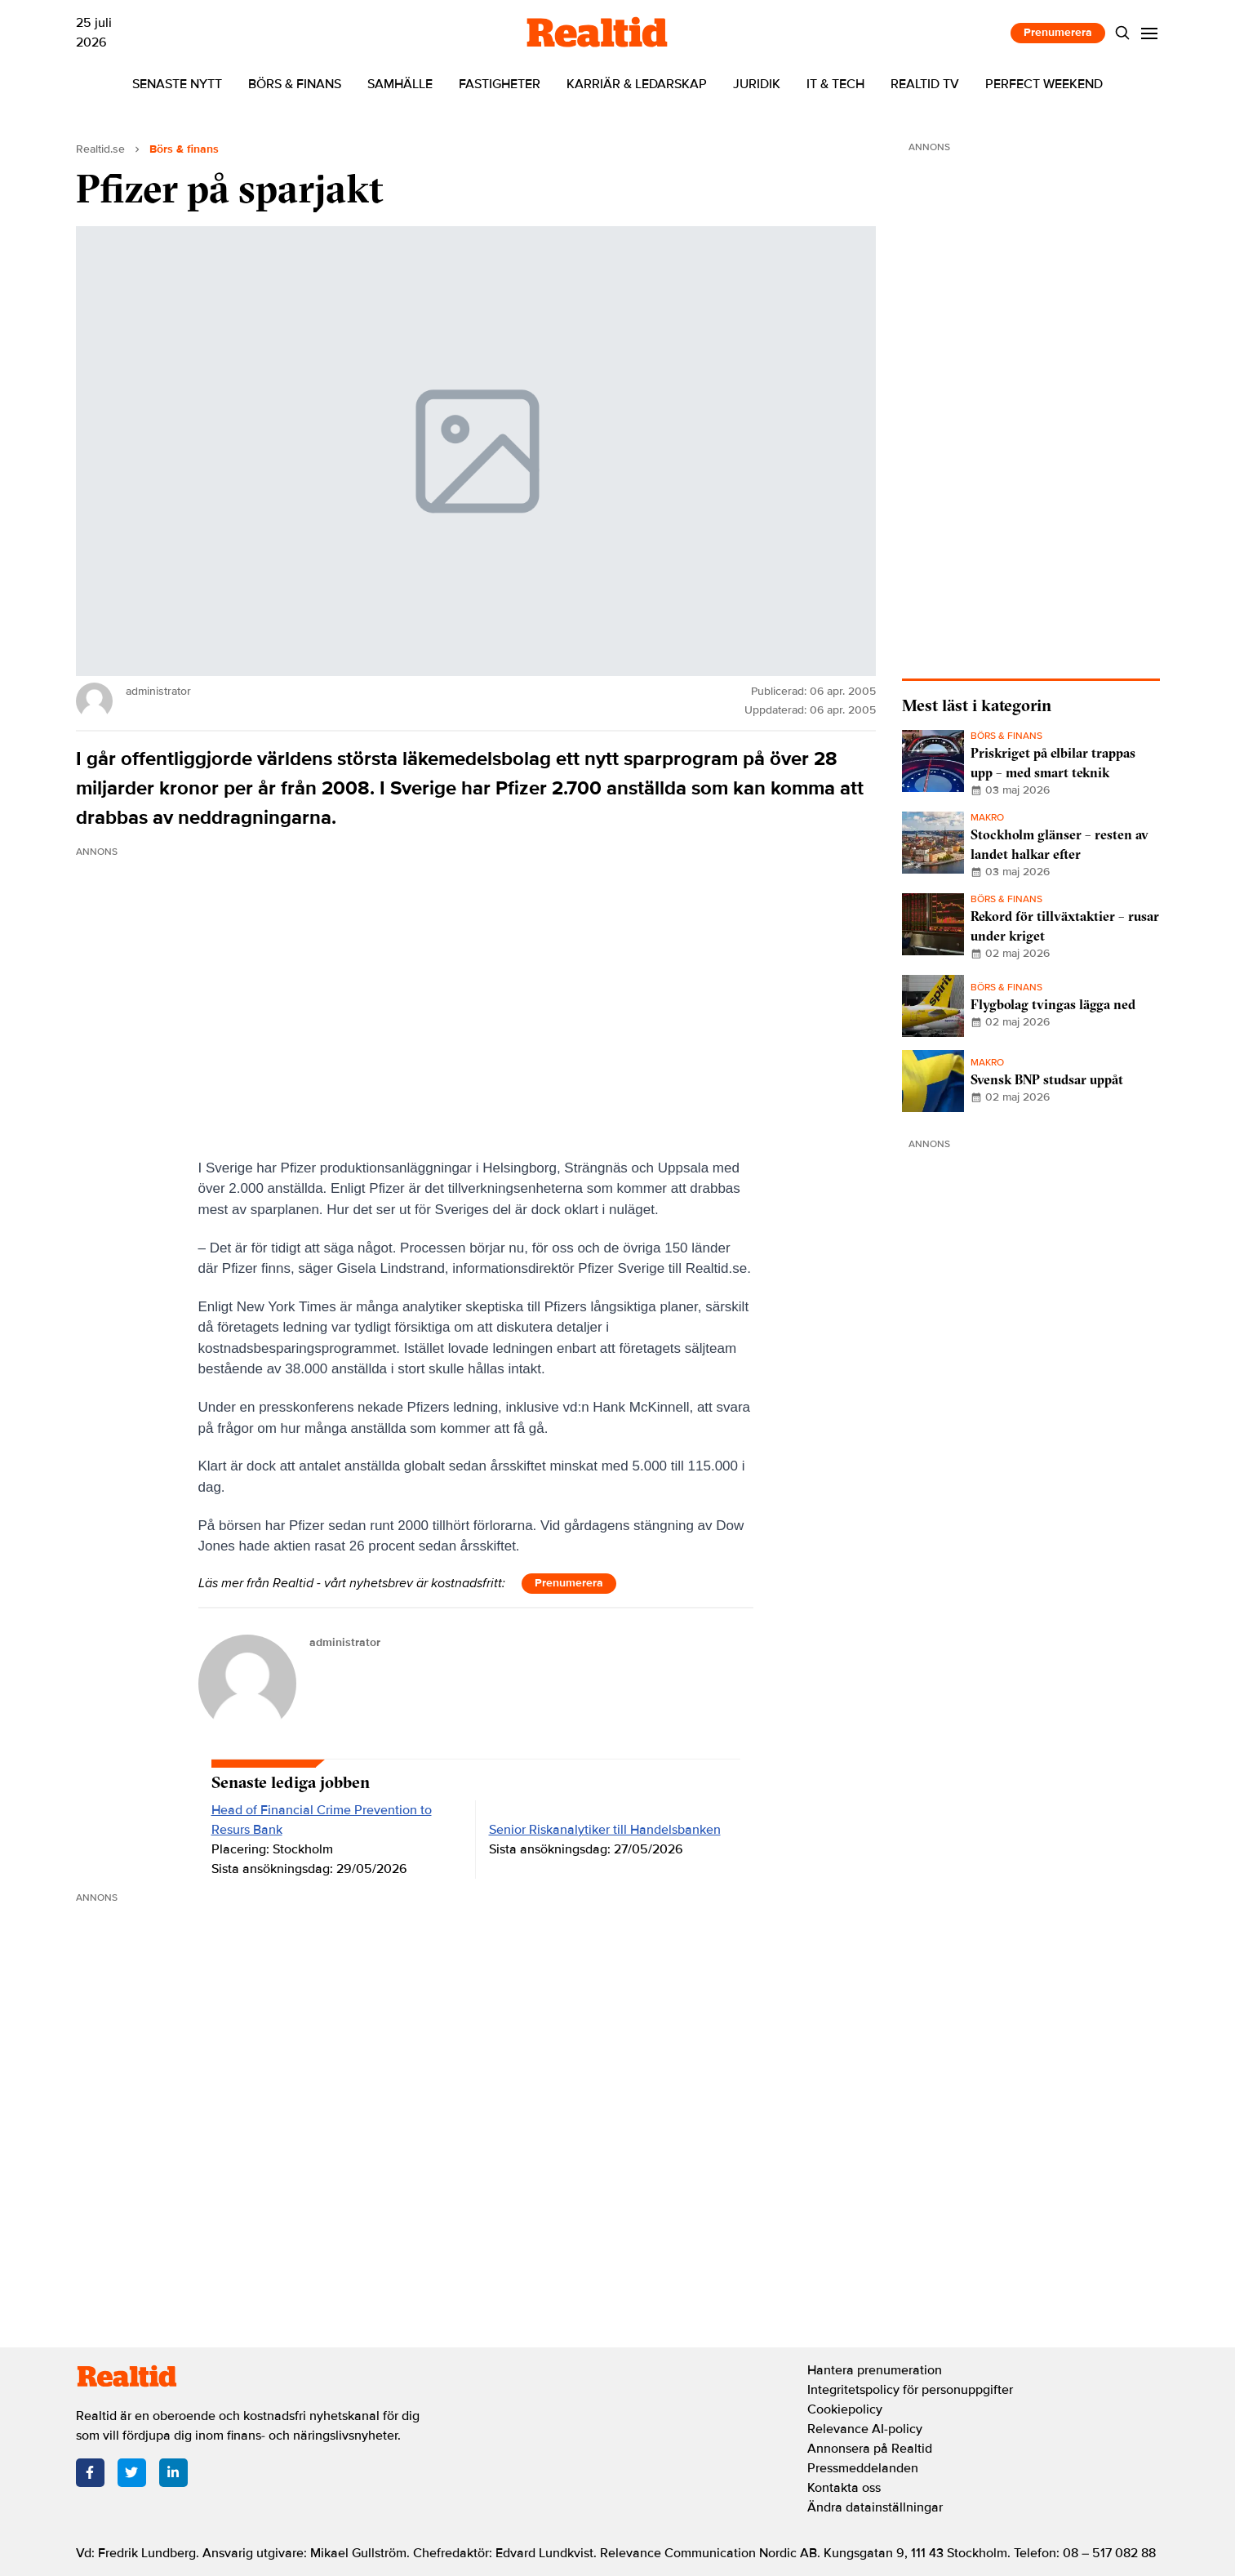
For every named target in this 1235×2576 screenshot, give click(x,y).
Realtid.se (100, 149)
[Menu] (1149, 33)
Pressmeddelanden (862, 2468)
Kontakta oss (844, 2488)
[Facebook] (90, 2472)
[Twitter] (132, 2472)
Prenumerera (1058, 32)
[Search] (1122, 33)
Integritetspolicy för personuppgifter (910, 2390)
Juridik (756, 84)
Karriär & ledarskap (636, 84)
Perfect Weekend (1044, 84)
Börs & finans (294, 84)
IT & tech (835, 84)
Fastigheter (499, 84)
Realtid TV (925, 84)
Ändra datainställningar (875, 2507)
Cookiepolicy (844, 2409)
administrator (344, 1642)
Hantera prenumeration (874, 2370)
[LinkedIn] (173, 2472)
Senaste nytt (177, 84)
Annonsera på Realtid (869, 2448)
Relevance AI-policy (864, 2429)
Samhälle (400, 84)
